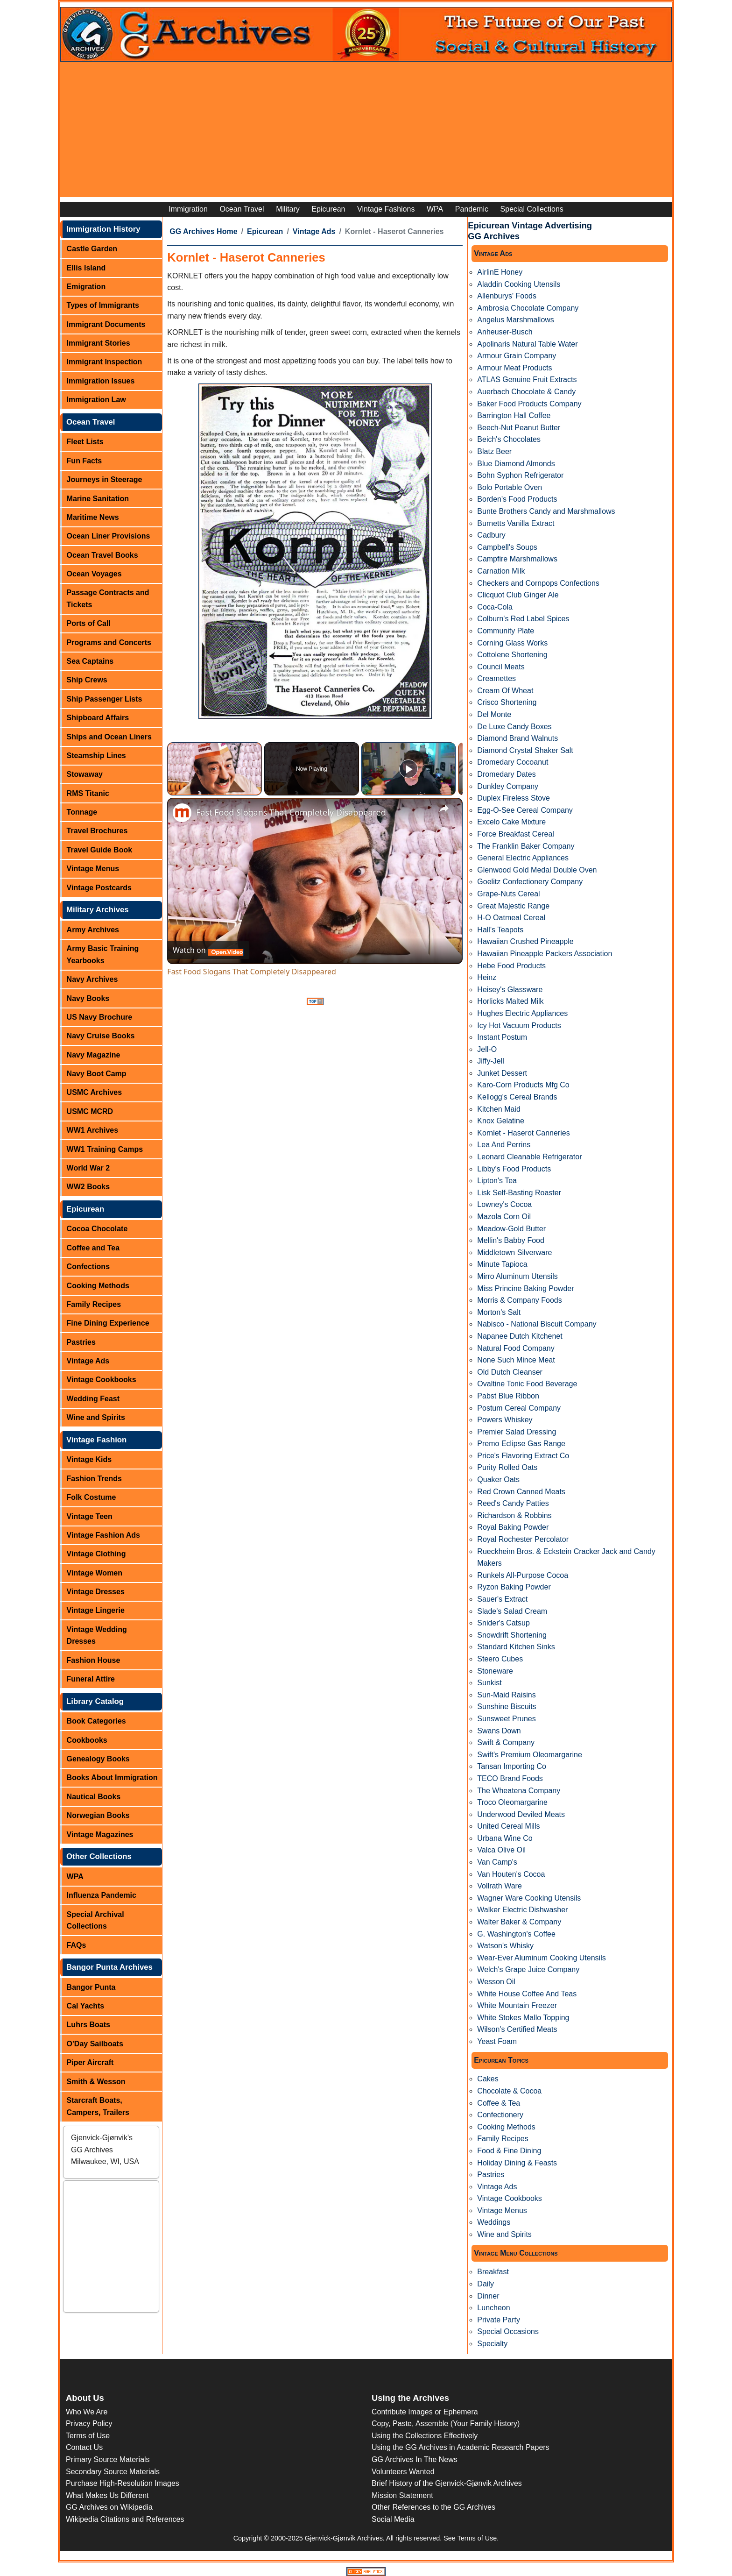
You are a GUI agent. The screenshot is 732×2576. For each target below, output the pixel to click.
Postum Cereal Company (519, 1408)
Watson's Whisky (505, 1946)
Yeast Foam (497, 2041)
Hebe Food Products (511, 966)
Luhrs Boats (88, 2025)
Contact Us (84, 2447)
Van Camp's (497, 1862)
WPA (435, 209)
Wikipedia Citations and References (125, 2519)
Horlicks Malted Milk (510, 1001)
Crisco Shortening (506, 702)
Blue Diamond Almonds (516, 464)
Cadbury (491, 535)
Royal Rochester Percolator (523, 1539)
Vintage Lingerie (96, 1610)
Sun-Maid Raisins (506, 1695)
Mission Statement (402, 2495)
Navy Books (88, 998)
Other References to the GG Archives (433, 2507)
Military (288, 209)
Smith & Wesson (96, 2082)
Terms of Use (88, 2436)
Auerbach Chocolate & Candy (526, 392)
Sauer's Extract (502, 1599)
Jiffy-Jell (490, 1061)
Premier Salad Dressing (516, 1432)
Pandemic (471, 209)
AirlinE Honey (499, 272)
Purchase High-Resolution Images (122, 2483)
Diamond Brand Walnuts (517, 738)
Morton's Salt (499, 1312)
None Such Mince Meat (516, 1360)
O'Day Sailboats (95, 2044)
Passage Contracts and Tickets (108, 599)
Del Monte (494, 714)
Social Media (393, 2519)
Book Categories (96, 1721)
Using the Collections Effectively (425, 2436)
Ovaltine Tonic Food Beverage (527, 1384)
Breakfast (493, 2272)
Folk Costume (91, 1497)
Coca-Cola (495, 607)
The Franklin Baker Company (525, 846)
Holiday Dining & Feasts (517, 2163)
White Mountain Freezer (517, 2005)
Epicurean (328, 209)
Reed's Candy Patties (513, 1503)
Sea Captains (90, 661)
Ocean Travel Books (102, 555)
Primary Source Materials (108, 2459)
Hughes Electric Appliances (522, 1013)
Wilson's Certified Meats (517, 2029)
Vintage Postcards (99, 888)
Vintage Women (94, 1573)
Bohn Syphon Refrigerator (520, 475)
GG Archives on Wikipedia (109, 2507)
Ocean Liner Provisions (108, 536)
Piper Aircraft (90, 2062)
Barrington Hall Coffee (513, 415)
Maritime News (93, 517)
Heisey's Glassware (509, 989)
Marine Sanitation (98, 499)
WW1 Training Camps (105, 1149)
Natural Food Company (515, 1348)
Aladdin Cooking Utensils (518, 284)
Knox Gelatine (500, 1121)
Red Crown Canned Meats (521, 1492)
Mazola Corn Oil (504, 1217)
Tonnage (82, 812)
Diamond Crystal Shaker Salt (525, 750)
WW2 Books (88, 1187)
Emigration (86, 287)
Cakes (487, 2079)
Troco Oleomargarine (512, 1802)
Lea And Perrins (503, 1145)
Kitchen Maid (499, 1109)
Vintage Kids (89, 1459)
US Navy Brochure (100, 1017)
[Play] (408, 768)
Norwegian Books (98, 1815)
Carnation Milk (501, 571)
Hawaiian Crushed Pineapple (525, 941)
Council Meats (500, 667)
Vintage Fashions (386, 209)
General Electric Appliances (523, 858)
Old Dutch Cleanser (509, 1372)
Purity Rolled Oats (507, 1467)
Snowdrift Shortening (512, 1635)
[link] (182, 812)
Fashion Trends (94, 1479)
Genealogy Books (98, 1759)
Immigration (188, 209)
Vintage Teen (90, 1516)
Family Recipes (94, 1304)
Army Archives (93, 930)
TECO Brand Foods (510, 1778)
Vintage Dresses (96, 1592)
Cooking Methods (98, 1286)
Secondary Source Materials (113, 2472)
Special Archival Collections (95, 1920)
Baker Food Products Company (529, 404)
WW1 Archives (93, 1130)
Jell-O (487, 1049)
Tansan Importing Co (511, 1766)
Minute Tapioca (502, 1264)
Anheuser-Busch (504, 332)
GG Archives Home (203, 231)
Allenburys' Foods (506, 296)
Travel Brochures (97, 831)
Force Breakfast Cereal (515, 834)
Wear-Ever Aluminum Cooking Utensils (541, 1958)
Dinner (488, 2296)
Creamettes (496, 678)
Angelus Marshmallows (515, 320)
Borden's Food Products (517, 499)
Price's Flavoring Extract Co (523, 1456)
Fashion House (93, 1660)
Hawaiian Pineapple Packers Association (544, 954)
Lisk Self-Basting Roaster (519, 1193)
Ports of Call (89, 623)
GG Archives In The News (415, 2459)
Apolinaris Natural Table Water (527, 344)
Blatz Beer (494, 451)
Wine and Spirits (96, 1417)
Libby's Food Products (514, 1169)
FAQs (76, 1945)
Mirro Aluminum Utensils (517, 1276)
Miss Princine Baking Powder (525, 1288)
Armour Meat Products (514, 368)
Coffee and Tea (93, 1248)
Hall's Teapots (500, 930)
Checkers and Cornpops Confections (538, 583)
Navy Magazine (93, 1055)
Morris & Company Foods (519, 1300)
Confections (88, 1266)
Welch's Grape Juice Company (528, 1969)
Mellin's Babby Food (510, 1240)
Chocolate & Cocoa (509, 2091)
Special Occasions (508, 2331)
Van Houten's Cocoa (511, 1874)
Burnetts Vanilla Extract (515, 523)
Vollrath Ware (499, 1886)
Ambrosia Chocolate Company (527, 308)
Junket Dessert (502, 1073)
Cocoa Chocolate (97, 1229)
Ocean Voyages (94, 574)
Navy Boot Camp (97, 1074)
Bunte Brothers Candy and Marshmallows (546, 511)
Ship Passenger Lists (104, 699)
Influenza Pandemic (101, 1895)
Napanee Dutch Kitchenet (519, 1336)
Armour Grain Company (516, 356)
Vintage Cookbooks (101, 1380)
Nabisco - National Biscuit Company (536, 1324)
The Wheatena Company (518, 1791)
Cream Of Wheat (505, 691)
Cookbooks (87, 1740)
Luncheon (493, 2308)
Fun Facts (84, 461)
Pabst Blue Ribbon (508, 1396)
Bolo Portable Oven (509, 487)
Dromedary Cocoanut (512, 762)
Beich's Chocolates (509, 439)
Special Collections (531, 209)
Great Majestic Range (513, 906)
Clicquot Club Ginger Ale (517, 595)
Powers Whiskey (504, 1420)
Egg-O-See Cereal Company (525, 810)
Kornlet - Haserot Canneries (523, 1133)
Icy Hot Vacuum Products (519, 1025)
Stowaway (85, 774)
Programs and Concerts (109, 642)
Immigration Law (96, 400)
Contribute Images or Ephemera (425, 2412)
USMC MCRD (90, 1111)
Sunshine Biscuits (506, 1706)
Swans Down (499, 1731)
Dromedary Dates (506, 774)
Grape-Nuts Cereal (508, 894)
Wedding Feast (93, 1399)
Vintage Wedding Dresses (97, 1635)
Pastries (81, 1342)
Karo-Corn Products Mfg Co (523, 1085)
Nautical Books (94, 1797)
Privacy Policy (89, 2423)
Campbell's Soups (507, 547)
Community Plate (505, 631)
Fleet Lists (85, 442)
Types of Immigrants (103, 305)
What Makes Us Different (107, 2495)
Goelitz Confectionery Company (530, 882)
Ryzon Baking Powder (513, 1587)
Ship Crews (87, 680)
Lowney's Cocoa (504, 1204)
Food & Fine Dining (509, 2151)
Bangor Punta (91, 1987)
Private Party (498, 2320)
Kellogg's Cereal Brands (517, 1097)
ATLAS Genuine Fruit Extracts (527, 379)
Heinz (486, 977)
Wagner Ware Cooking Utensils (529, 1898)
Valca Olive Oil (501, 1850)
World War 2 (88, 1168)
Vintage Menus (93, 869)
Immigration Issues (101, 381)
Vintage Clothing (96, 1554)
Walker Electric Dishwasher (522, 1910)
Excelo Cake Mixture (511, 822)
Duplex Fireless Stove (513, 798)
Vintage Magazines (100, 1834)
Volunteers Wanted (403, 2472)
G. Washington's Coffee (516, 1934)
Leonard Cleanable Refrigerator (529, 1157)
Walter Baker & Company (519, 1922)
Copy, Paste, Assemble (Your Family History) (446, 2423)
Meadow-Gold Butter (511, 1229)
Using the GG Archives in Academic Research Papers (460, 2447)
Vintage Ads (88, 1361)
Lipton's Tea (497, 1181)
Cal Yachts (86, 2006)
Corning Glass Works (512, 643)
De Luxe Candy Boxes (514, 727)
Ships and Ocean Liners (109, 737)
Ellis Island (86, 268)
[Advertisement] (366, 131)
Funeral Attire (91, 1679)
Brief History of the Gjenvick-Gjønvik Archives (447, 2483)
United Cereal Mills (508, 1826)
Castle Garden (92, 249)
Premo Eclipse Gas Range (521, 1444)
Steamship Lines (96, 755)
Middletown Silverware (514, 1252)
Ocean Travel (241, 209)
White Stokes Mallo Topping (523, 2018)
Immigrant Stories (98, 343)
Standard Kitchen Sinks (516, 1647)
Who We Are (87, 2412)
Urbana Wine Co (504, 1838)
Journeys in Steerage (104, 479)
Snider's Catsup (503, 1623)
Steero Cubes (500, 1659)
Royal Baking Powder (513, 1527)
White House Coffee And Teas (527, 1994)
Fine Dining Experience (108, 1323)
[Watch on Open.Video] (208, 950)
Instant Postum (502, 1037)
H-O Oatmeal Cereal (511, 918)
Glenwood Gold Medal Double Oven (537, 870)
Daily (485, 2284)
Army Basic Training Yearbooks (103, 954)
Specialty (492, 2344)
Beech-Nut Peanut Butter (518, 428)
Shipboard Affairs (98, 718)
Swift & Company (506, 1742)
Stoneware (495, 1671)
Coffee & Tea (498, 2103)
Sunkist (489, 1683)
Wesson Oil (496, 1982)
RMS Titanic (88, 793)
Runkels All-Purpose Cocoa (522, 1575)
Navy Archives (92, 979)
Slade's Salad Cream (512, 1611)
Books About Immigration (112, 1777)
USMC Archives (94, 1092)
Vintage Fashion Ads (103, 1535)
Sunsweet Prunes (506, 1719)
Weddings (493, 2222)
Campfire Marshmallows (517, 559)
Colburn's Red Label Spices (523, 619)
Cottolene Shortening (512, 655)
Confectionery (500, 2115)
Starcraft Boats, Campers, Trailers (98, 2106)
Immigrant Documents (106, 324)
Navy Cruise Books (101, 1036)
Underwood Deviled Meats (521, 1814)
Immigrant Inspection (104, 362)
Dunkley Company (507, 786)
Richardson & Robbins (514, 1515)
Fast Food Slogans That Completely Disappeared (291, 812)
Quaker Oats (498, 1479)
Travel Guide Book (99, 850)
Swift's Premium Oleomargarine (529, 1755)
